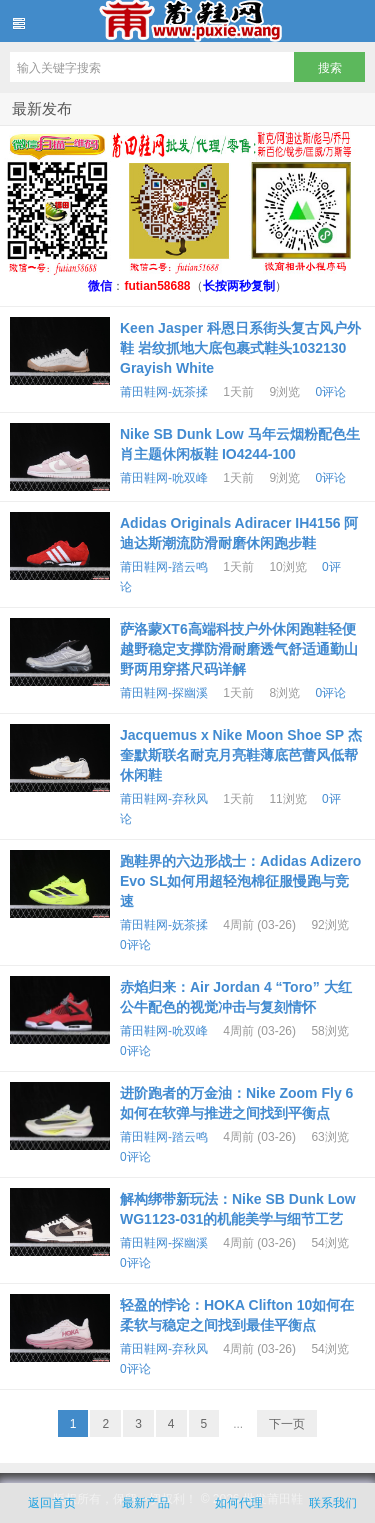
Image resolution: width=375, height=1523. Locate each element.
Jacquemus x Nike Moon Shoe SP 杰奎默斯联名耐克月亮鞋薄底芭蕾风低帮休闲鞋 (241, 755)
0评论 (330, 392)
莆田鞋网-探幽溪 (164, 693)
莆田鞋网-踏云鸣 (164, 567)
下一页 (287, 1424)
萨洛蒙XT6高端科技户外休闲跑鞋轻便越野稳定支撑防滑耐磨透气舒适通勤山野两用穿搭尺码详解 (239, 649)
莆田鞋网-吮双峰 (164, 478)
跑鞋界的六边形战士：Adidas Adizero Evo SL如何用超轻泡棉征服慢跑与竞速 (240, 881)
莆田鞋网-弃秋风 (164, 799)
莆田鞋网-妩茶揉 (164, 392)
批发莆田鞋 (187, 21)
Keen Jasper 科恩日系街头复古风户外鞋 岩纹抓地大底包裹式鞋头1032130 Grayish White (240, 348)
